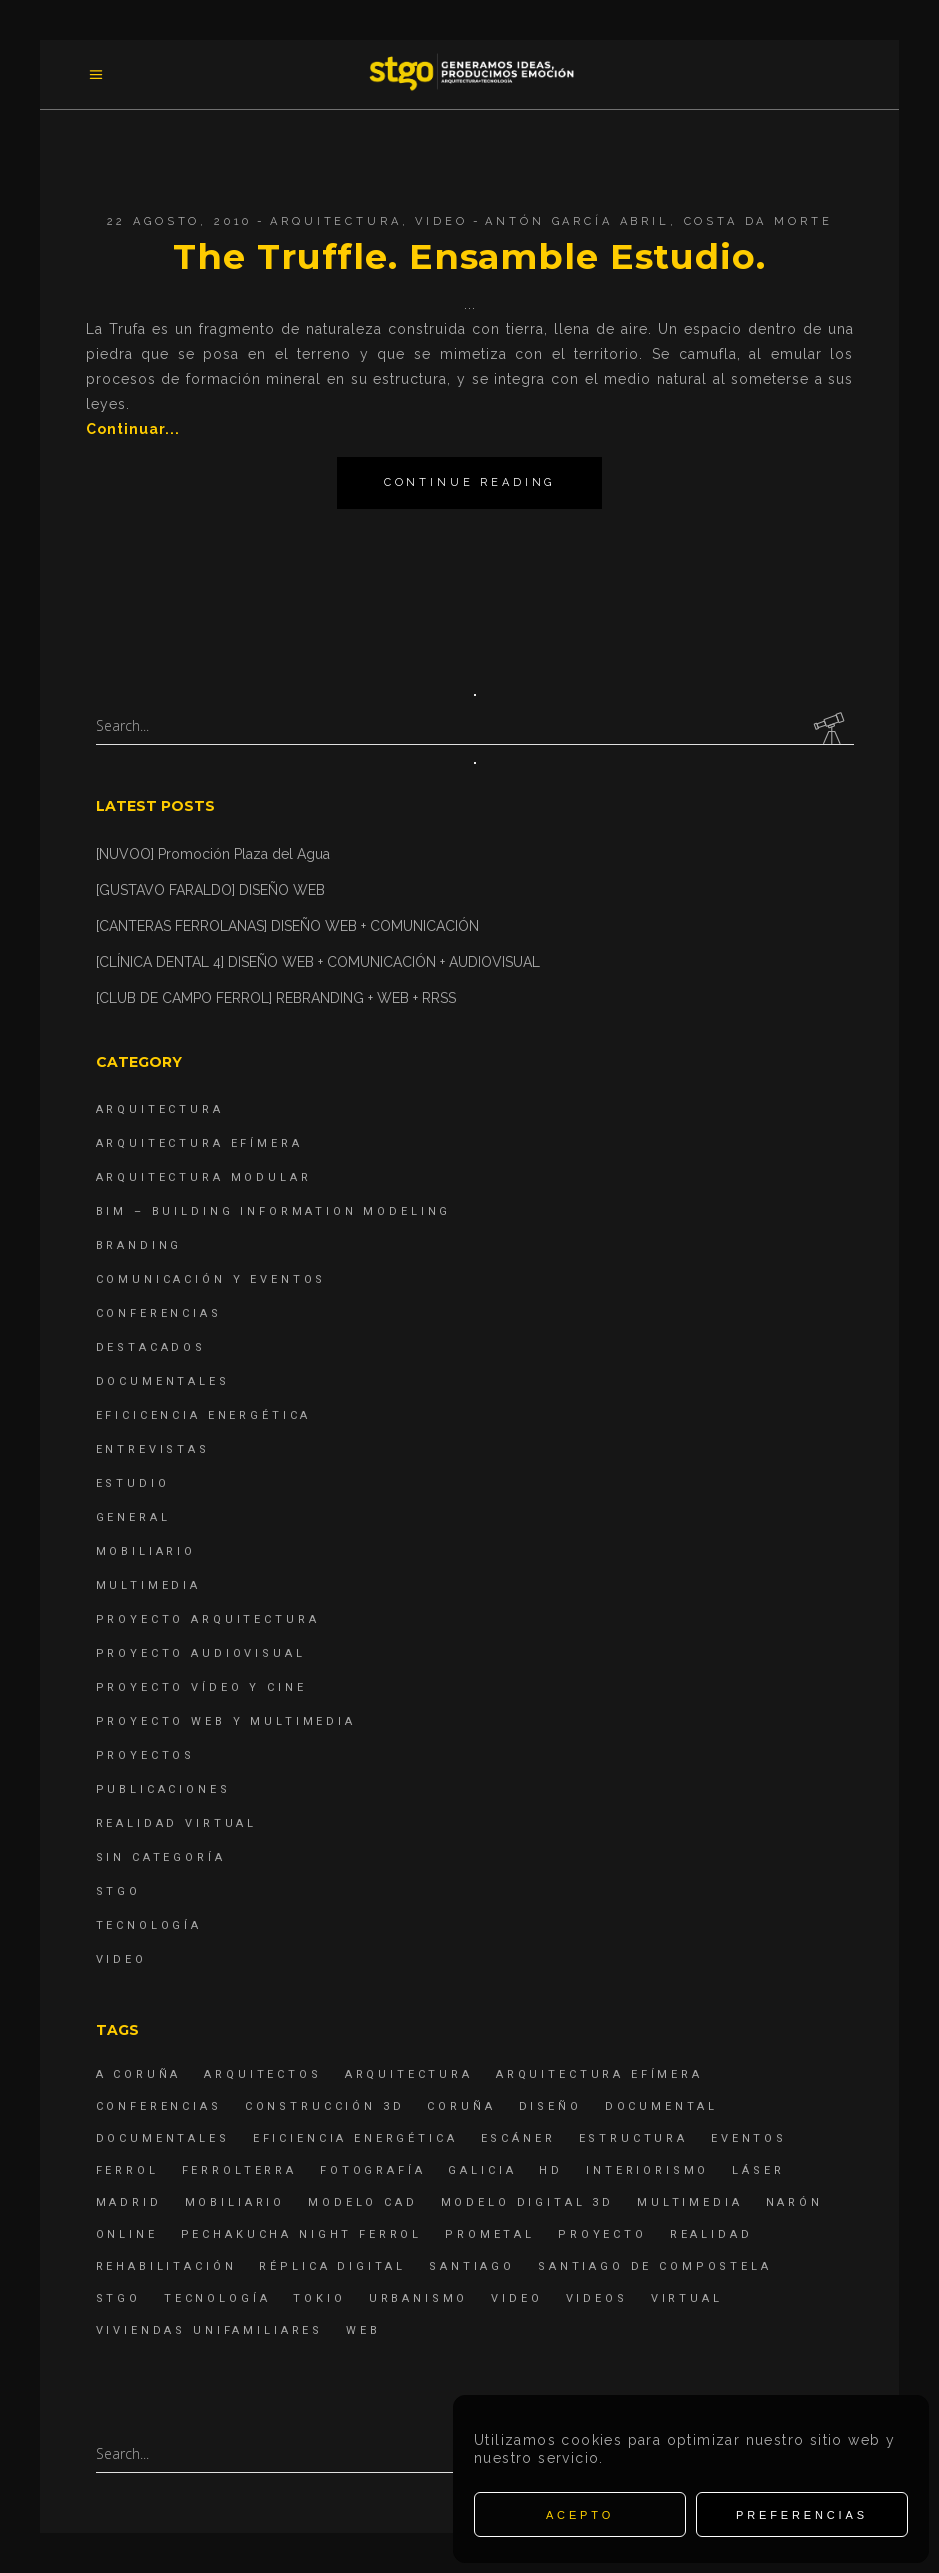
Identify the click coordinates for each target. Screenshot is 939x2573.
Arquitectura (335, 221)
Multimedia (149, 1585)
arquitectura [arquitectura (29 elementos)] (409, 2074)
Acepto (580, 2515)
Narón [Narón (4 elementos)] (794, 2202)
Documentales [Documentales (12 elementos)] (163, 2138)
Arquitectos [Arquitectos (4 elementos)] (262, 2074)
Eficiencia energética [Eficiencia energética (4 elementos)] (355, 2138)
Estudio (133, 1483)
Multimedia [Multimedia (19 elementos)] (690, 2202)
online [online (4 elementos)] (127, 2234)
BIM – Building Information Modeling (274, 1211)
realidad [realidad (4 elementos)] (711, 2234)
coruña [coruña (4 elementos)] (461, 2106)
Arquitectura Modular (204, 1177)
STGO (118, 1891)
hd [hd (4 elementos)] (551, 2170)
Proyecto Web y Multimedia (226, 1721)
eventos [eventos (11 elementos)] (749, 2138)
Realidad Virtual (177, 1823)
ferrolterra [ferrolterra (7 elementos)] (239, 2170)
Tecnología (149, 1925)
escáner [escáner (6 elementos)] (518, 2138)
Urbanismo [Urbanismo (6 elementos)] (419, 2298)
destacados (151, 1347)
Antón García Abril (577, 221)
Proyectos (146, 1755)
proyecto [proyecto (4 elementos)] (602, 2234)
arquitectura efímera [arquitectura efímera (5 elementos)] (599, 2074)
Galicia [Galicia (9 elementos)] (482, 2170)
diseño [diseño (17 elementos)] (550, 2106)
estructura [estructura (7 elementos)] (634, 2138)
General (133, 1517)
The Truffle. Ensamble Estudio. (469, 256)
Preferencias (802, 2515)
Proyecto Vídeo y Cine (201, 1687)
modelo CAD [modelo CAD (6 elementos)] (363, 2202)
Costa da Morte (758, 221)
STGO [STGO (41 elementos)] (118, 2298)
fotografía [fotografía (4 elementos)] (373, 2170)
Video (441, 221)
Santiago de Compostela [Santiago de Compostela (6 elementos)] (655, 2266)
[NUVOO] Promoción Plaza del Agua (213, 854)
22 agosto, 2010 (180, 221)
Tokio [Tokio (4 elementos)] (319, 2298)
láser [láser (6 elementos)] (758, 2170)
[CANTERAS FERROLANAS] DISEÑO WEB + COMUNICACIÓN (287, 926)
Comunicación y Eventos (211, 1279)
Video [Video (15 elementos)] (516, 2298)
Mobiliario (146, 1551)
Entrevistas (153, 1449)
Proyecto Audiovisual (201, 1653)
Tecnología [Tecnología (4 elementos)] (217, 2298)
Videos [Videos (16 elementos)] (597, 2298)
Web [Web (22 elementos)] (363, 2330)
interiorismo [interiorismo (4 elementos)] (647, 2170)
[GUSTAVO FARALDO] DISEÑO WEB (210, 890)
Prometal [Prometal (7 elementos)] (490, 2234)
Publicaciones (163, 1789)
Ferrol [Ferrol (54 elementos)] (127, 2170)
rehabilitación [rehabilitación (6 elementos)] (166, 2266)
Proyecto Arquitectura (208, 1619)
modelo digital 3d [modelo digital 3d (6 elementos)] (527, 2202)
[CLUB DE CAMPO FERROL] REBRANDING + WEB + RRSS (276, 998)
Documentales (163, 1381)
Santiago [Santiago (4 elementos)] (472, 2266)
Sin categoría (161, 1857)
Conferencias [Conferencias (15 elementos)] (159, 2106)
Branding (139, 1245)
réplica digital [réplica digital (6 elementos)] (332, 2266)
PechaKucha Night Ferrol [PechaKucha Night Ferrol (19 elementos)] (302, 2234)
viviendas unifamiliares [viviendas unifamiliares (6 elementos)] (210, 2330)
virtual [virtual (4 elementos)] (687, 2298)
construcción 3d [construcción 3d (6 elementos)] (325, 2106)
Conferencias (159, 1313)
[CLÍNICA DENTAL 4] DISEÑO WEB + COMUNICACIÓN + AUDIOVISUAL (318, 962)
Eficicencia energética (204, 1415)
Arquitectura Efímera (199, 1143)
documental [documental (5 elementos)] (662, 2106)
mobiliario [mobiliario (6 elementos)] (235, 2202)
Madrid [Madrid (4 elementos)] (129, 2202)
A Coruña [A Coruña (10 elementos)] (139, 2074)
